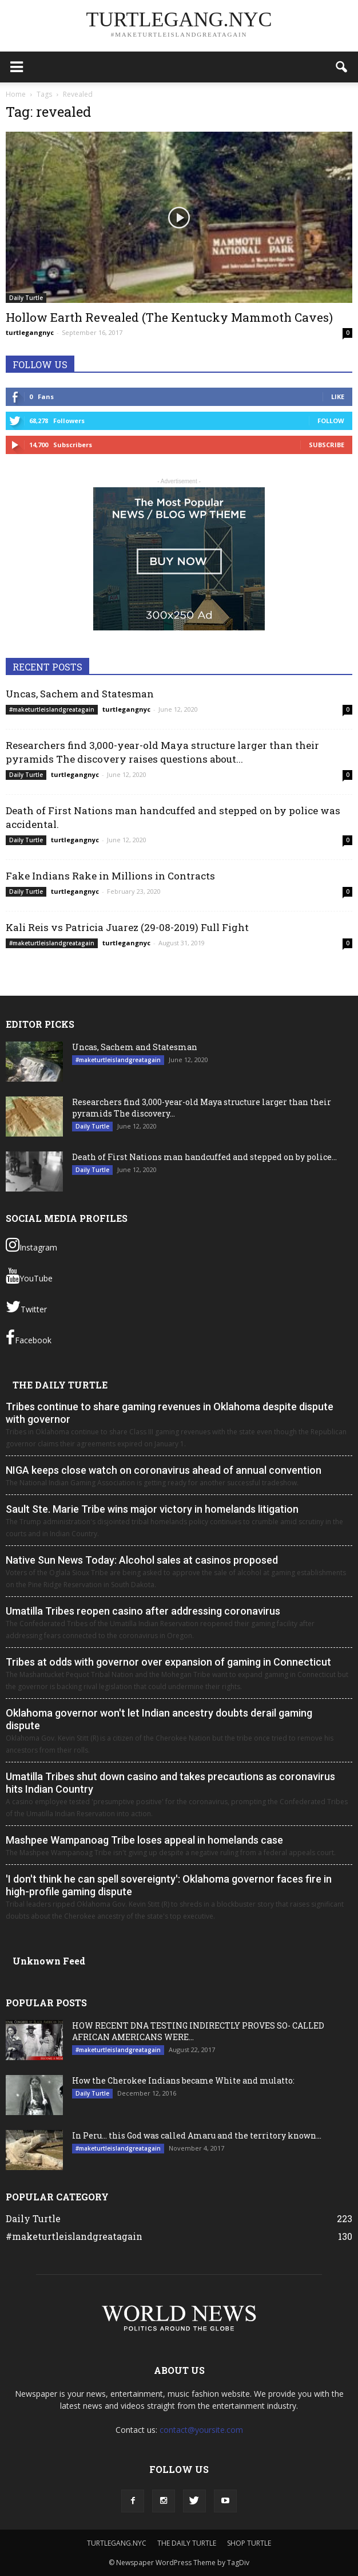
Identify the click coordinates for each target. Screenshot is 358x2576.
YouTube (29, 1276)
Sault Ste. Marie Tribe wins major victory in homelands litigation (152, 1509)
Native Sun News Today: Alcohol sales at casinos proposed (142, 1560)
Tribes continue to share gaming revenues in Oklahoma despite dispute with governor (169, 1413)
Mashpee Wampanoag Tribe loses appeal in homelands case (144, 1840)
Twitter (26, 1307)
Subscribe (326, 444)
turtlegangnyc (30, 332)
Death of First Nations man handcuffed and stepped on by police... (204, 1156)
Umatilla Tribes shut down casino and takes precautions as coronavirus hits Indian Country (170, 1782)
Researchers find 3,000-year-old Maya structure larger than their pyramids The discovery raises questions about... (162, 752)
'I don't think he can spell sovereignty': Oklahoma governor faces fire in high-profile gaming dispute (169, 1885)
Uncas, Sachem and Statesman (80, 693)
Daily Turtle (26, 298)
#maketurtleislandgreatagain (51, 709)
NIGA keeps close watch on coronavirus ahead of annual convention (163, 1470)
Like (337, 396)
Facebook (28, 1338)
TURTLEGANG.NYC (116, 2543)
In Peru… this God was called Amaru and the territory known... (196, 2135)
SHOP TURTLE (249, 2543)
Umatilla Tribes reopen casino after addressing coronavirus (143, 1611)
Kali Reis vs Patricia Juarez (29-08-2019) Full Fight (127, 927)
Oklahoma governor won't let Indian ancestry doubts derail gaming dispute (159, 1719)
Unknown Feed (49, 1961)
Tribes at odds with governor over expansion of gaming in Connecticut (168, 1662)
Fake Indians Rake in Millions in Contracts (110, 875)
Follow (330, 420)
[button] (342, 67)
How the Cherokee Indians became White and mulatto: (183, 2080)
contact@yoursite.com (201, 2429)
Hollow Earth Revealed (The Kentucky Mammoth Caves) (169, 317)
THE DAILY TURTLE (60, 1385)
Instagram (31, 1245)
